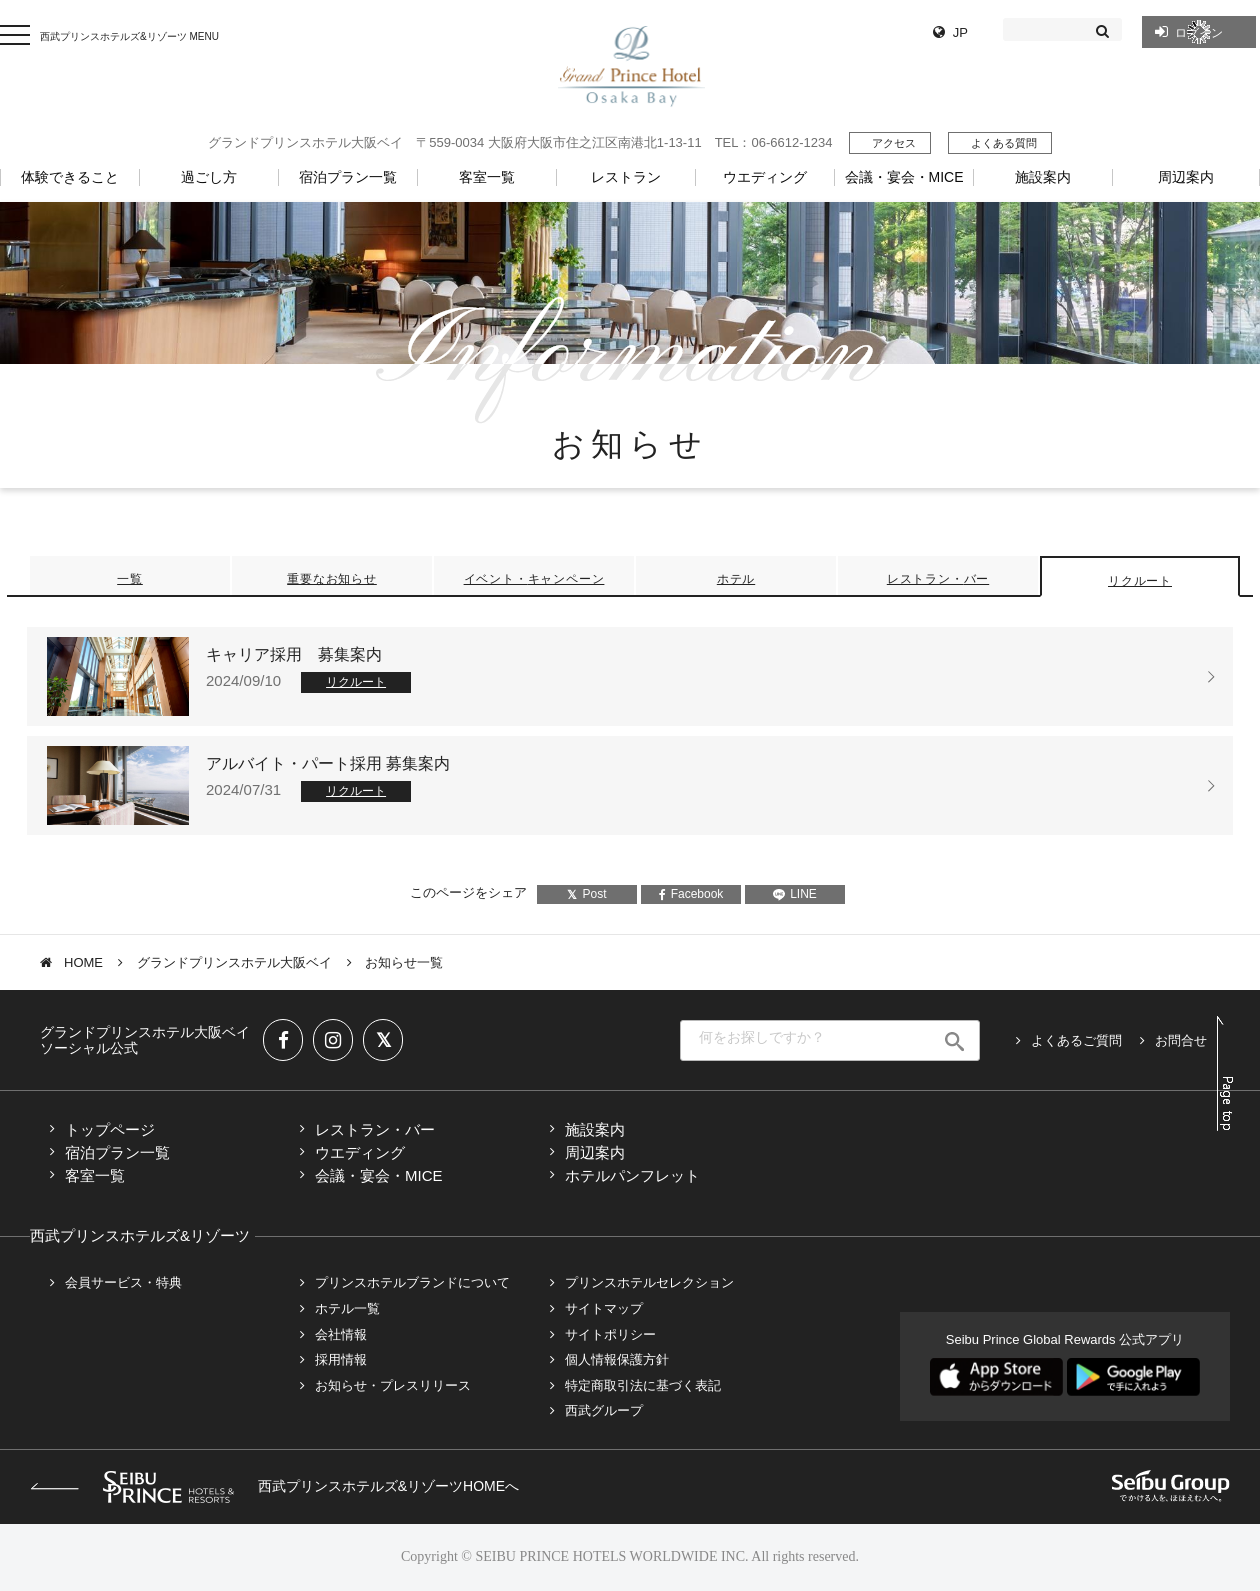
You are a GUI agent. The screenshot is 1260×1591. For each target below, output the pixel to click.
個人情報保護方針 (617, 1359)
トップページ (110, 1129)
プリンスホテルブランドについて (412, 1282)
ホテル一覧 (347, 1308)
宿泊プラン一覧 (117, 1152)
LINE (795, 894)
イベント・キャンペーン (534, 579)
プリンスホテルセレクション (649, 1282)
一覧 (130, 579)
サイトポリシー (610, 1334)
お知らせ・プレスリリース (393, 1385)
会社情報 (341, 1334)
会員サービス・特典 (123, 1282)
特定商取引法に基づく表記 (643, 1385)
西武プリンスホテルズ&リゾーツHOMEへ (274, 1486)
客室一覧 (95, 1175)
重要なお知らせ (332, 579)
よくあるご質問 (1076, 1040)
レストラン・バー (938, 579)
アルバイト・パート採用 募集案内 (328, 763)
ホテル (736, 579)
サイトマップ (604, 1308)
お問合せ (1181, 1040)
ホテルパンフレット (632, 1175)
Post (586, 894)
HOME (83, 962)
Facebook (691, 894)
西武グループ (604, 1410)
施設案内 (595, 1129)
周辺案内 (595, 1152)
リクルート (1140, 581)
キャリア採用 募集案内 (294, 654)
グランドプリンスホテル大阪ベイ (234, 962)
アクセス (894, 143)
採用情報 (341, 1359)
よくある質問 (1004, 143)
